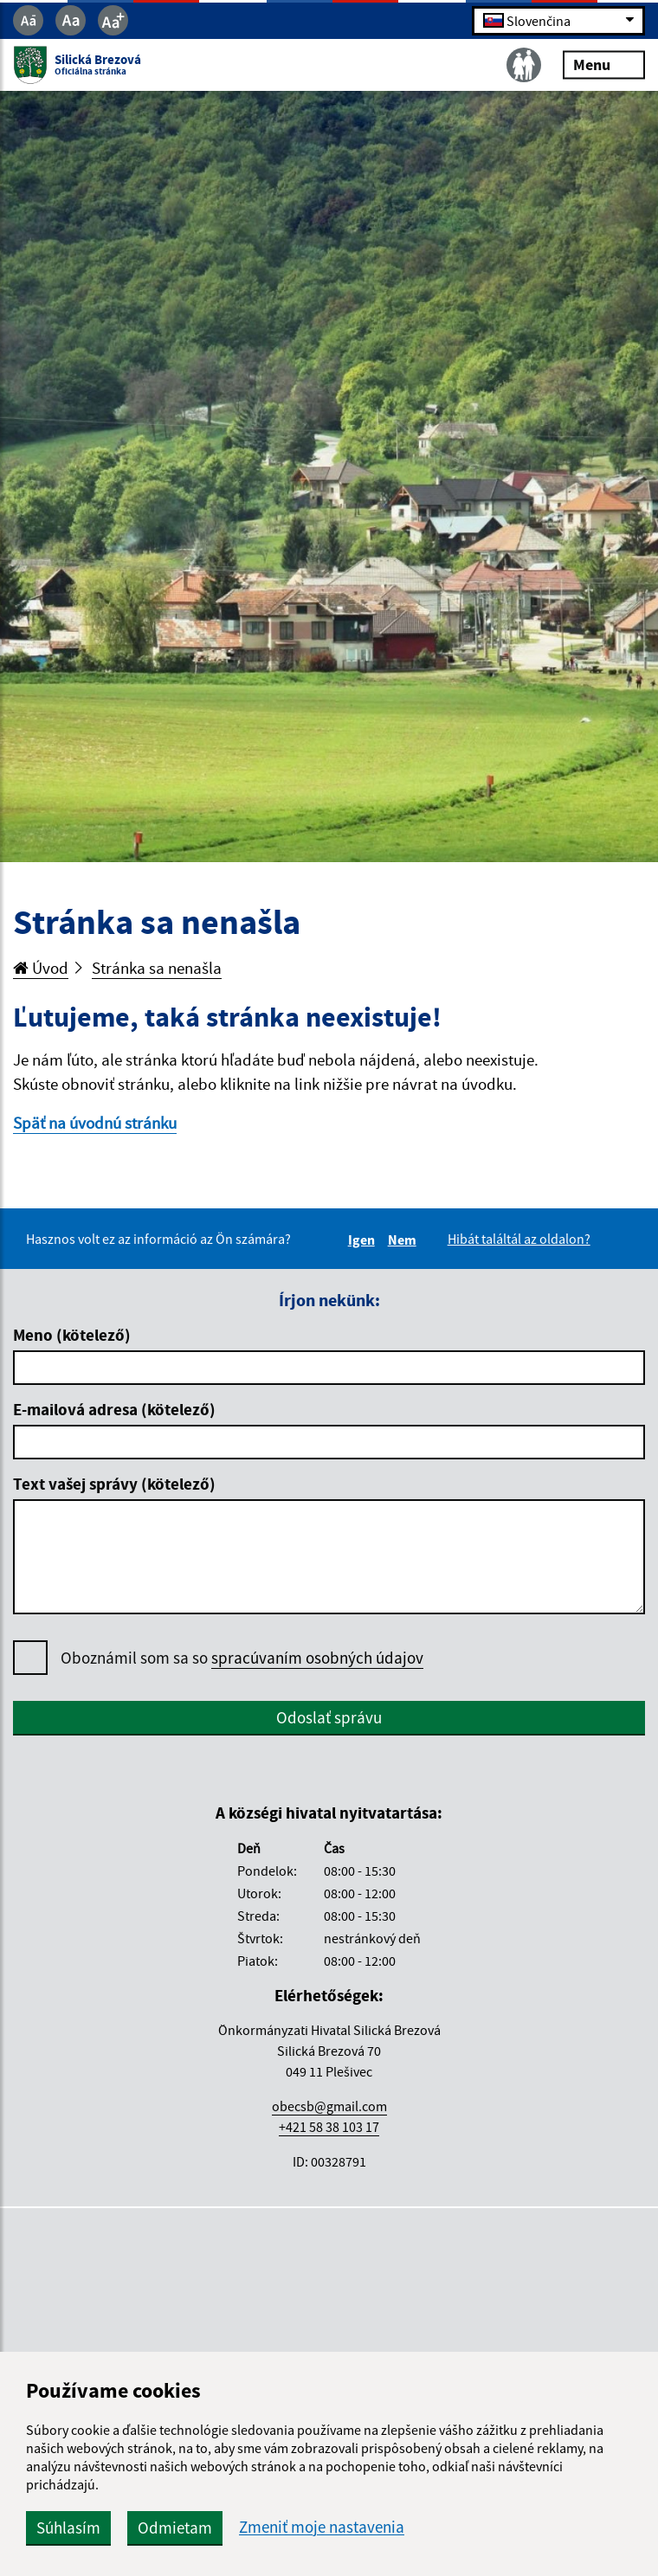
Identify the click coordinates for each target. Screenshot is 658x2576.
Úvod (40, 967)
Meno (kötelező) (72, 1334)
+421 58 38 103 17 (329, 2126)
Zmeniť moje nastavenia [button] (321, 2527)
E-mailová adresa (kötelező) (114, 1409)
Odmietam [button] (175, 2527)
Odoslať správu (329, 1717)
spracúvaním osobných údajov (317, 1657)
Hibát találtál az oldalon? (519, 1238)
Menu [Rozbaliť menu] (604, 64)
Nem (405, 1239)
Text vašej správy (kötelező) (114, 1483)
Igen (364, 1239)
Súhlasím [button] (68, 2527)
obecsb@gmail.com (329, 2106)
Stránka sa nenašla (157, 967)
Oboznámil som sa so (242, 1658)
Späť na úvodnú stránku (95, 1122)
